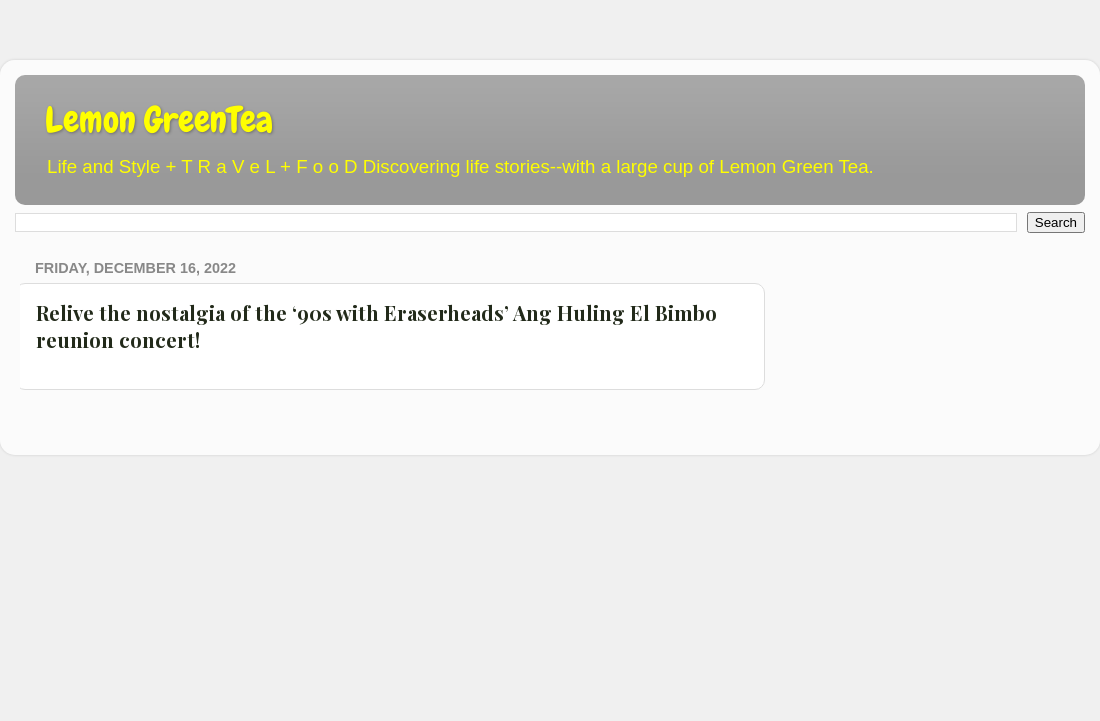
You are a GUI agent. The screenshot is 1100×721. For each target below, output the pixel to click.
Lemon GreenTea (159, 120)
